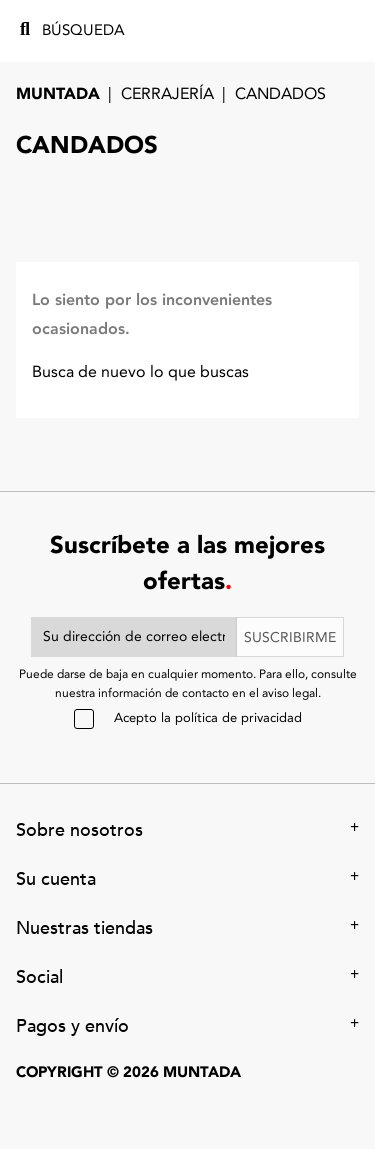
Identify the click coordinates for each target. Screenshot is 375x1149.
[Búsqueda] (104, 31)
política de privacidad (238, 718)
